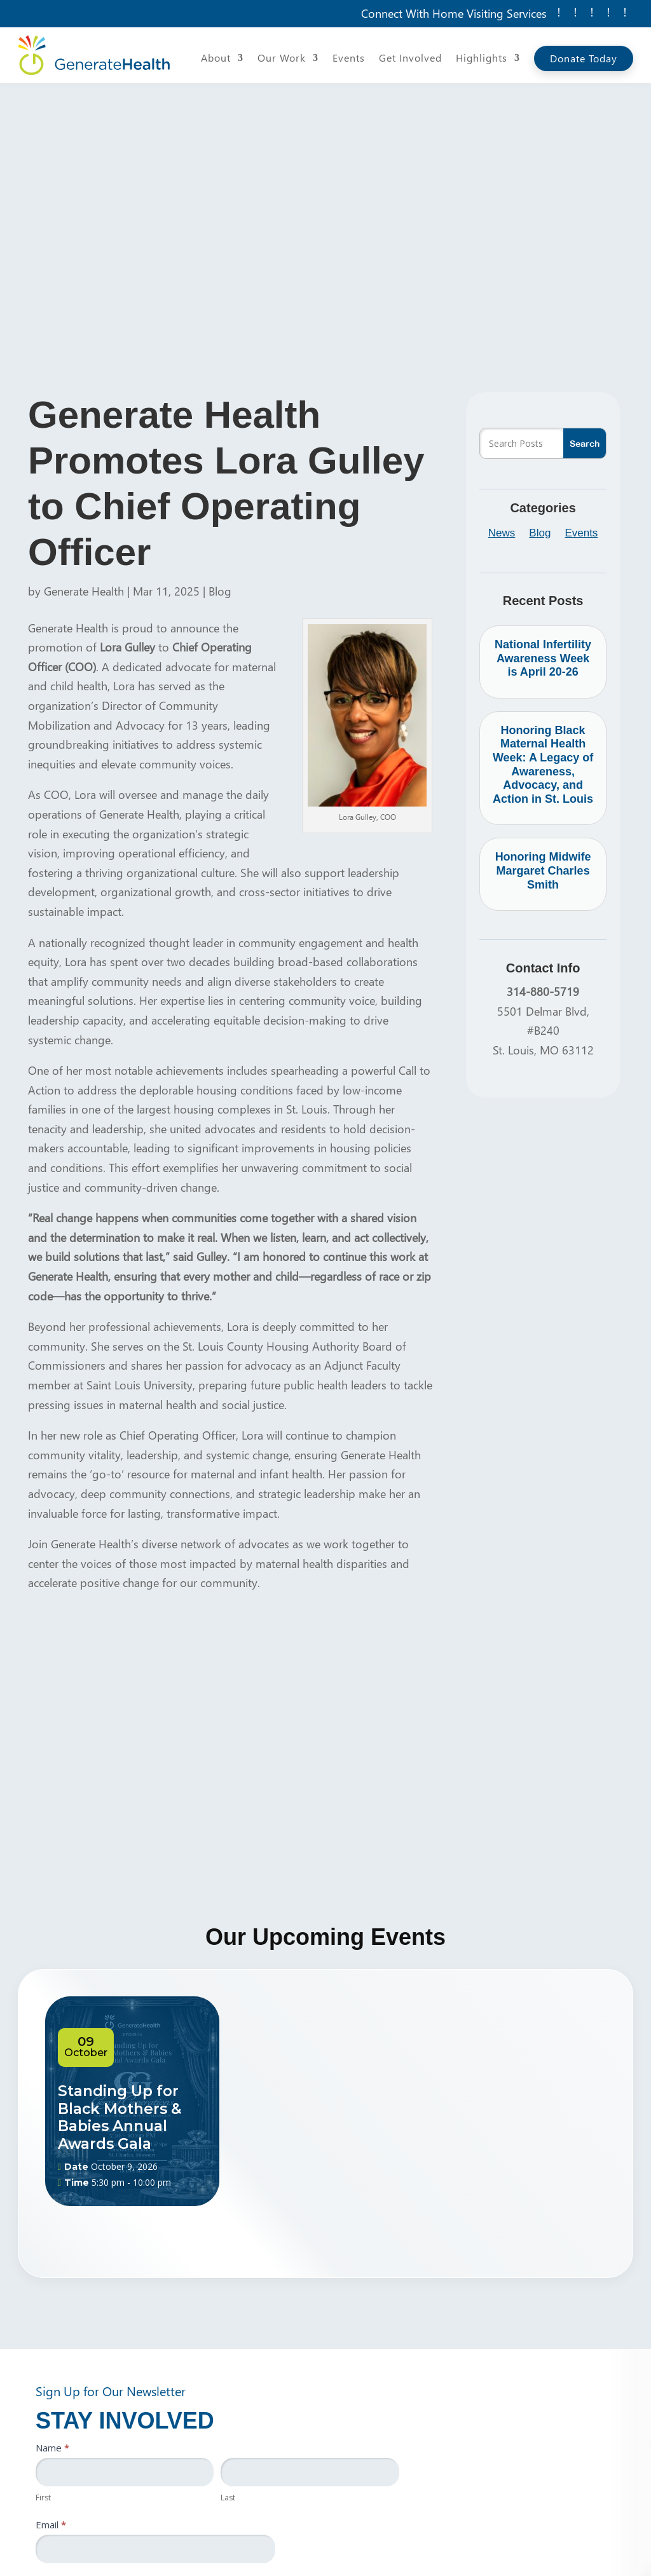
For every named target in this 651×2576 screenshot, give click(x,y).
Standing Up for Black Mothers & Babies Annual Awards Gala (119, 2117)
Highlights (481, 58)
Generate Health (84, 591)
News (502, 534)
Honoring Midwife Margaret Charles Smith (543, 870)
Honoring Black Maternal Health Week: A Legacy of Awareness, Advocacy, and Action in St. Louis (543, 764)
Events (348, 58)
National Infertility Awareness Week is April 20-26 (543, 658)
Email (51, 2524)
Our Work (281, 58)
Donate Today (583, 58)
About (216, 58)
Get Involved (410, 58)
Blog (220, 591)
